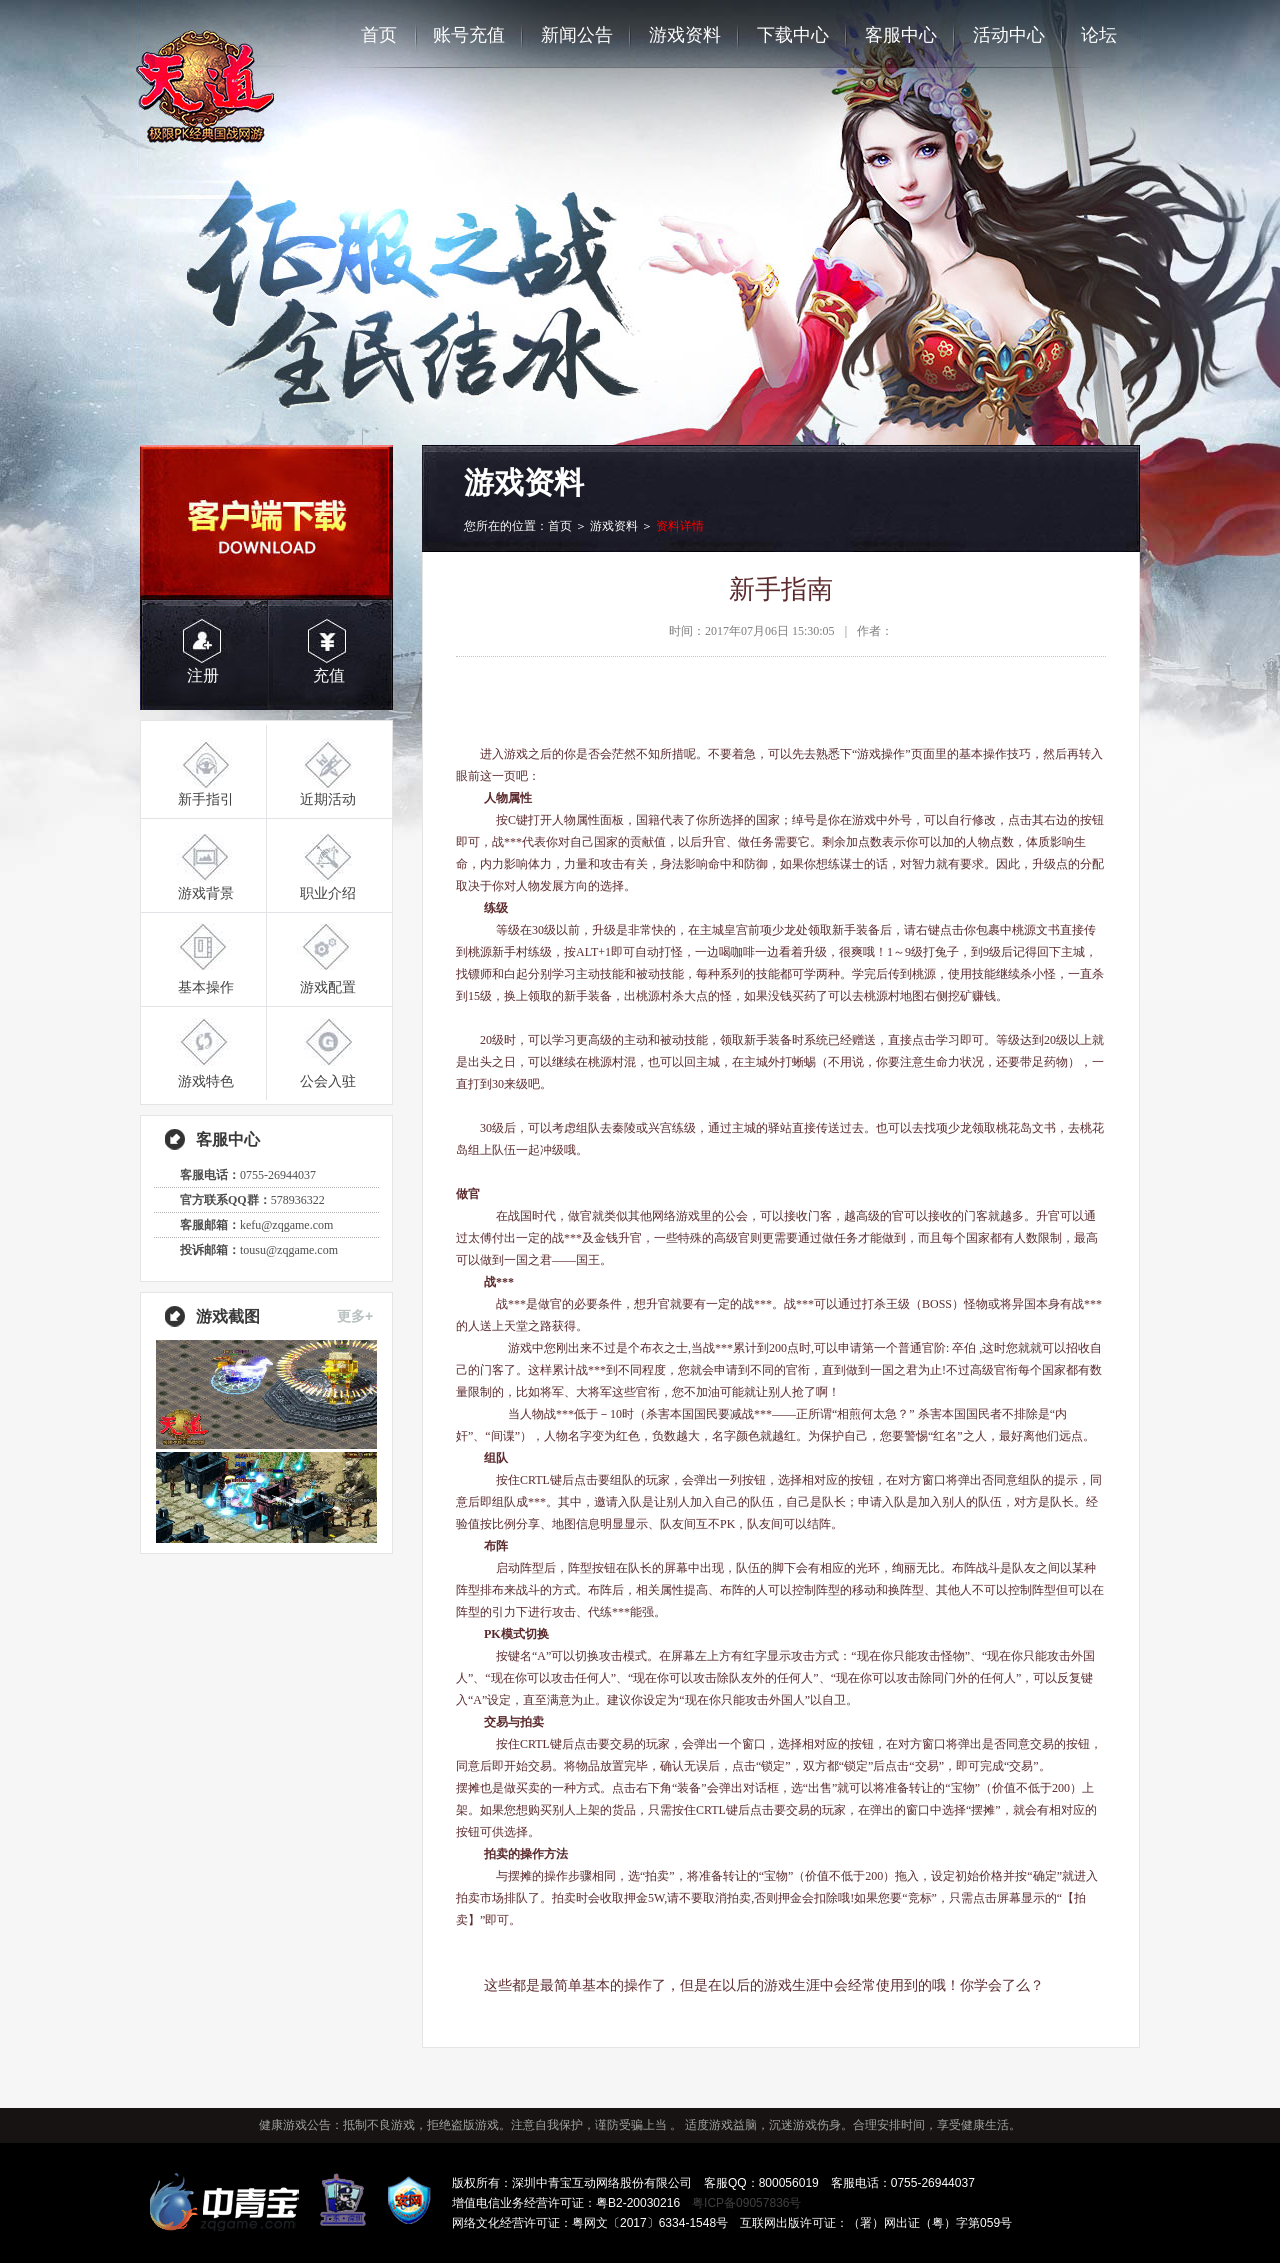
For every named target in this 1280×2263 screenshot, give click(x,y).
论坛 (1099, 35)
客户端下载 (266, 522)
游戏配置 (328, 987)
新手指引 (206, 799)
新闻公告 (577, 35)
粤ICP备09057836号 (746, 2203)
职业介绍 (328, 893)
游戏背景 (206, 893)
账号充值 (469, 35)
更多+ (355, 1316)
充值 (329, 675)
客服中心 (901, 35)
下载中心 (793, 35)
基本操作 (206, 987)
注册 (203, 675)
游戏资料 (685, 35)
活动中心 (1009, 35)
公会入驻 (328, 1081)
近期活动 (328, 799)
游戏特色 (206, 1081)
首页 (379, 35)
